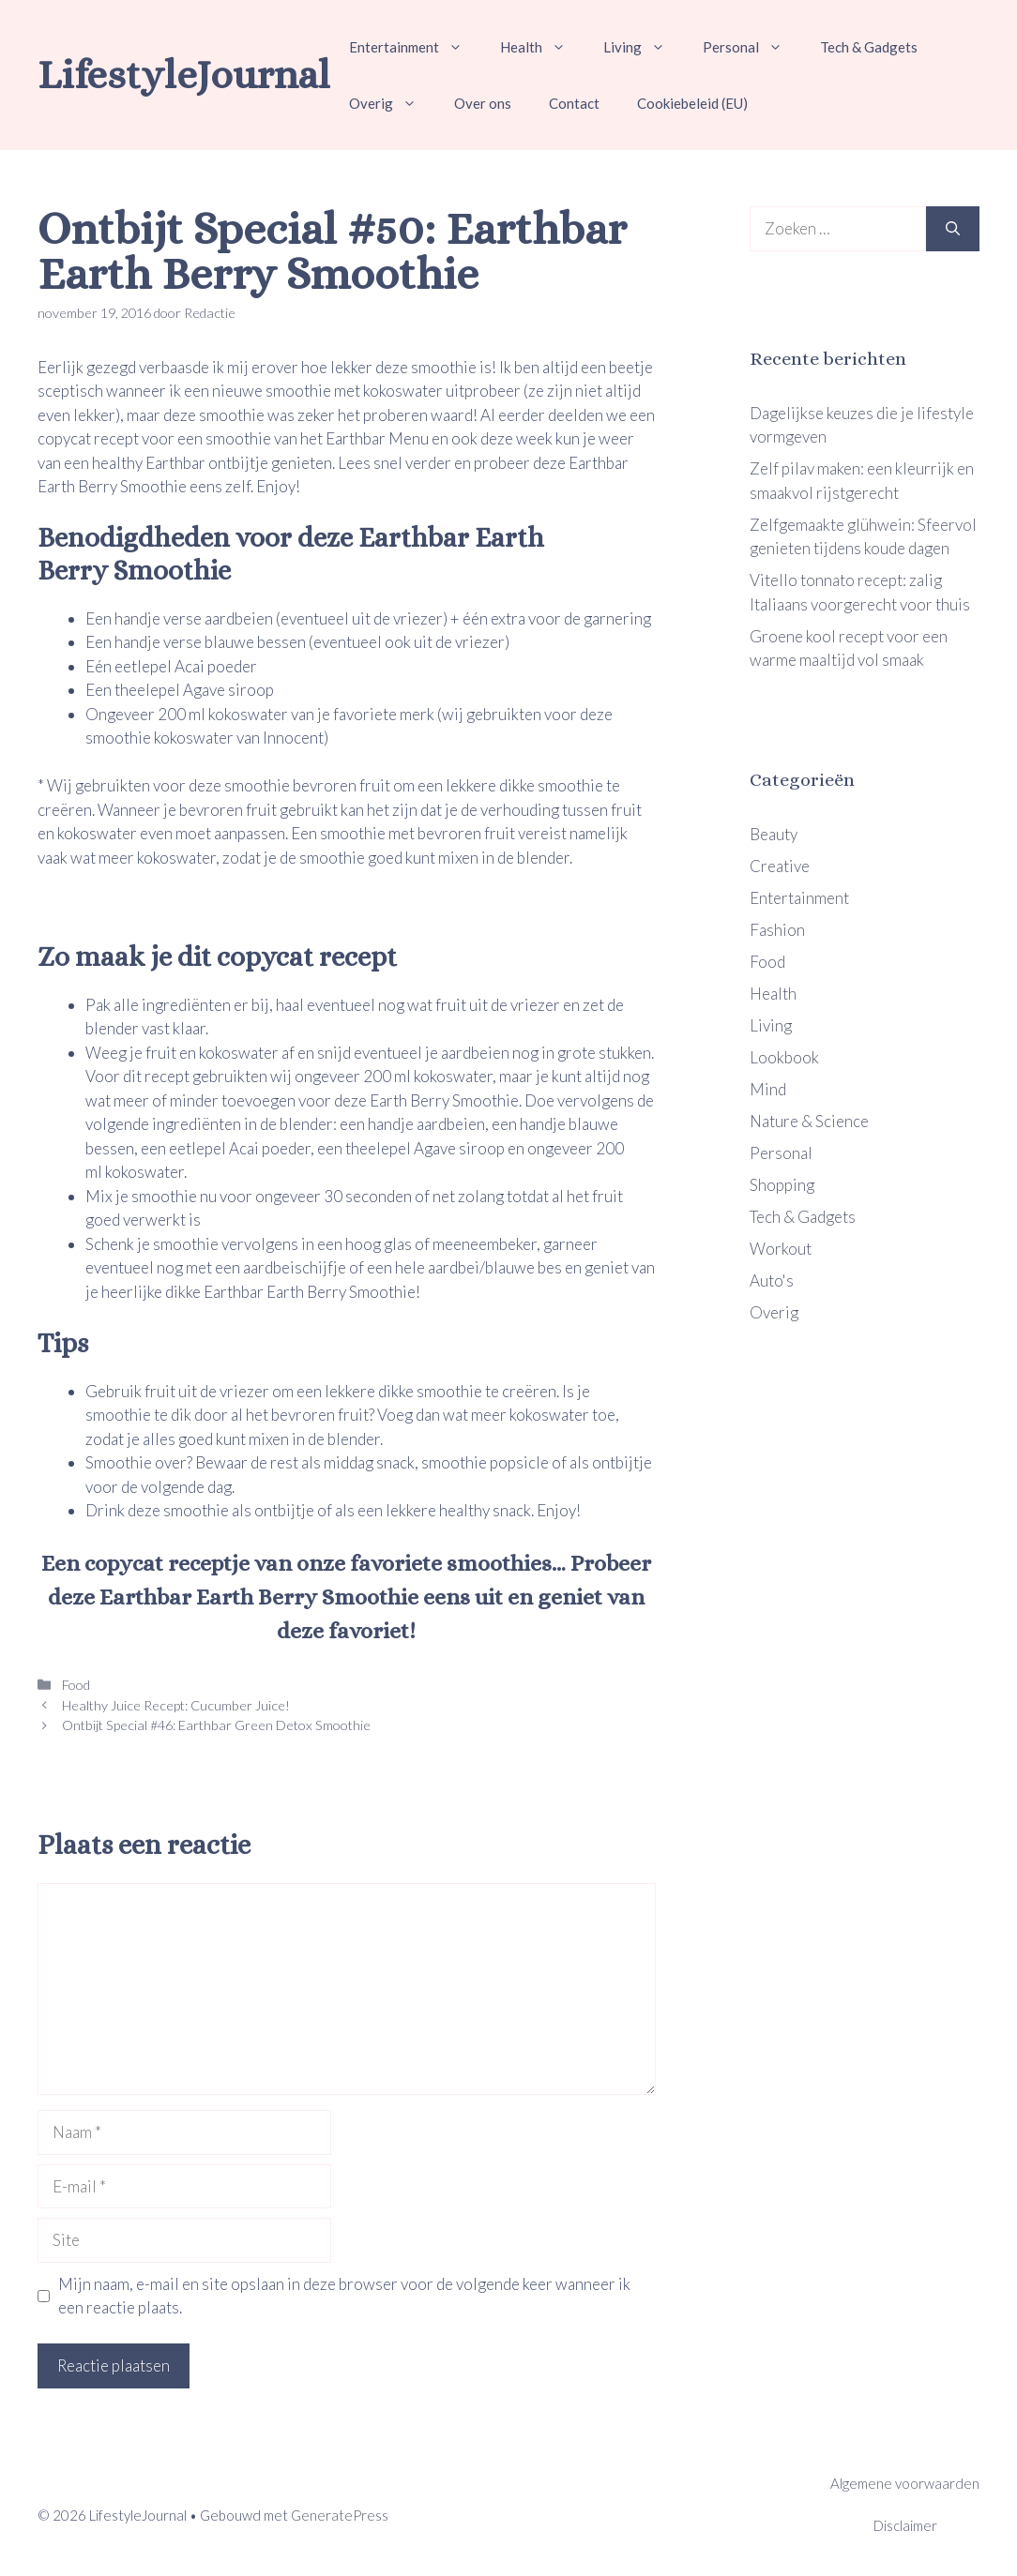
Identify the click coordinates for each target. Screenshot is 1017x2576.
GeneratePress (339, 2515)
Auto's (772, 1280)
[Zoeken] (952, 228)
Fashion (777, 930)
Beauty (773, 834)
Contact (574, 103)
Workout (781, 1248)
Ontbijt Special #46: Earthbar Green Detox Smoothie (215, 1725)
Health (542, 47)
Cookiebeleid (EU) (692, 103)
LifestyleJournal (184, 75)
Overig (392, 103)
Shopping (782, 1185)
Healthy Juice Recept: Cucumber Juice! (174, 1705)
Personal (752, 47)
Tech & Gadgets (869, 46)
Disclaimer (905, 2525)
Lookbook (784, 1057)
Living (643, 47)
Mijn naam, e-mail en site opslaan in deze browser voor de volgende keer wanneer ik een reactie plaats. (344, 2296)
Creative (780, 866)
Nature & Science (809, 1121)
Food (74, 1685)
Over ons (482, 103)
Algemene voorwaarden (904, 2483)
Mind (768, 1089)
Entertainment (415, 47)
